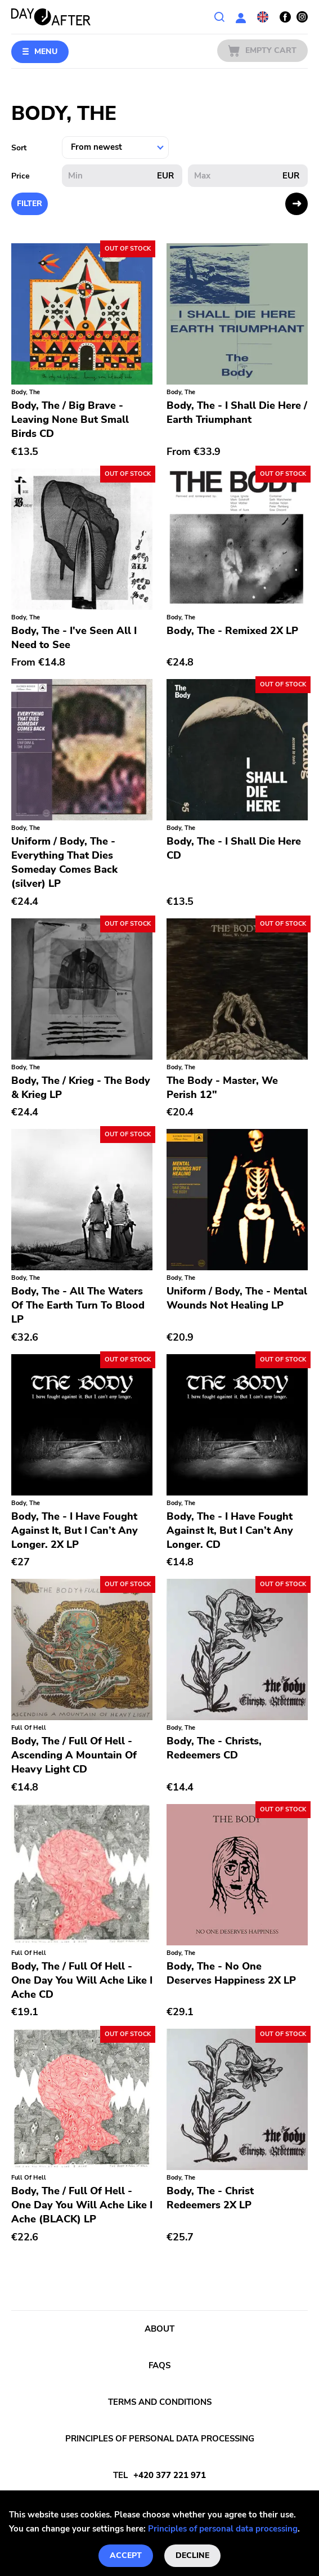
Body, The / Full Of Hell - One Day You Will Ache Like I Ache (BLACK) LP (81, 2205)
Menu (45, 51)
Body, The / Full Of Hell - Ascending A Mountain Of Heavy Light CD (74, 1755)
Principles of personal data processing (223, 2528)
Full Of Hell (28, 1728)
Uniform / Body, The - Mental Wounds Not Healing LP (237, 1298)
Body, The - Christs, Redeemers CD (214, 1748)
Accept (126, 2555)
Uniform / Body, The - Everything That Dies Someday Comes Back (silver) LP (64, 862)
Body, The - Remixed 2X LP (232, 630)
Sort (18, 147)
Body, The (25, 392)
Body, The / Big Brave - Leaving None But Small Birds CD (70, 419)
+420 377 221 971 (169, 2475)
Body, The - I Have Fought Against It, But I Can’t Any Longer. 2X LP (74, 1530)
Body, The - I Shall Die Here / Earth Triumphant (237, 412)
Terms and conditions (160, 2402)
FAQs (159, 2365)
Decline (192, 2555)
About (159, 2328)
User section (240, 17)
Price (20, 176)
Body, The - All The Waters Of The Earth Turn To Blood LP (78, 1305)
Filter (29, 203)
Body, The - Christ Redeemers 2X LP (210, 2198)
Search (219, 17)
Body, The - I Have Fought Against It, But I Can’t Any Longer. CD (230, 1530)
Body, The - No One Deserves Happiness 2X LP (231, 1973)
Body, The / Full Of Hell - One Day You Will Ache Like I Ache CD (81, 1980)
